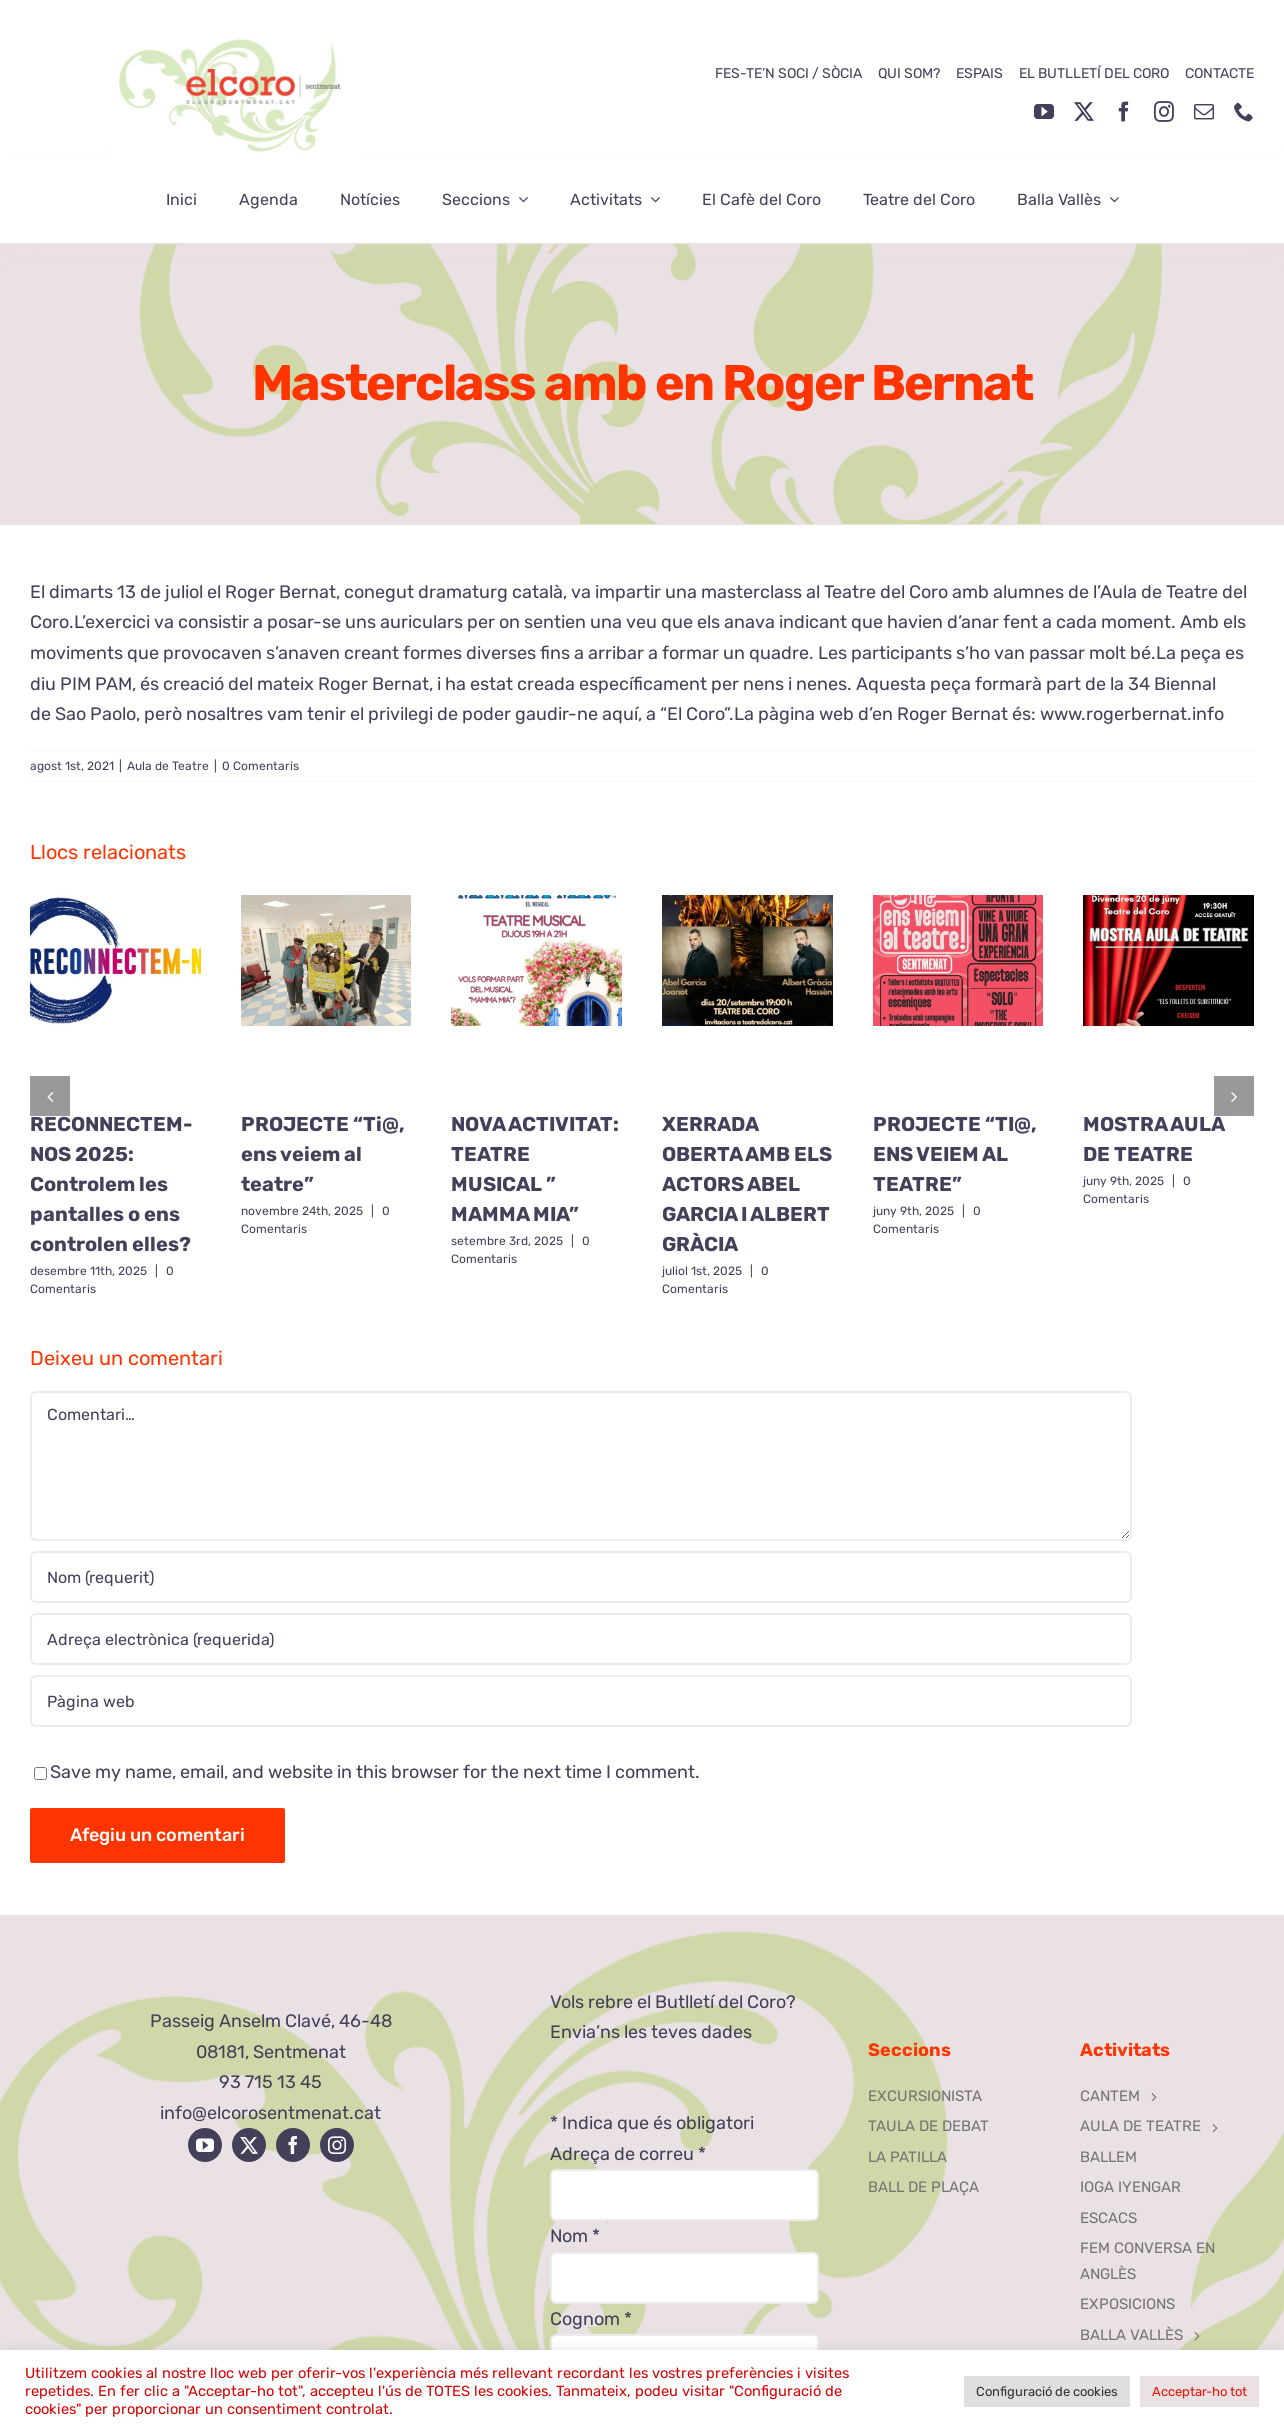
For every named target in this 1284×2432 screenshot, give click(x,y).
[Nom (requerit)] (581, 1577)
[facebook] (1124, 112)
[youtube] (1044, 112)
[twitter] (1084, 112)
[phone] (1244, 112)
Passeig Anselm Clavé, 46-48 (271, 2021)
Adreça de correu (628, 2154)
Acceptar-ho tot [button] (1199, 2391)
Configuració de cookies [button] (1047, 2391)
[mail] (1204, 112)
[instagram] (1164, 112)
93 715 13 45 (270, 2082)
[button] (50, 1096)
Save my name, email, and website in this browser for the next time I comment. (375, 1772)
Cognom (591, 2319)
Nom (575, 2236)
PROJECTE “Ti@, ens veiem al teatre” (323, 1154)
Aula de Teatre (168, 766)
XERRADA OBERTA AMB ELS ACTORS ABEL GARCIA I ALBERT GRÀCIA (747, 1184)
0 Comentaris (260, 766)
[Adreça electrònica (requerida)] (581, 1639)
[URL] (581, 1701)
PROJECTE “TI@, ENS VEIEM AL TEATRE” (955, 1154)
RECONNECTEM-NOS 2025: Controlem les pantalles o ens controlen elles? (111, 1184)
